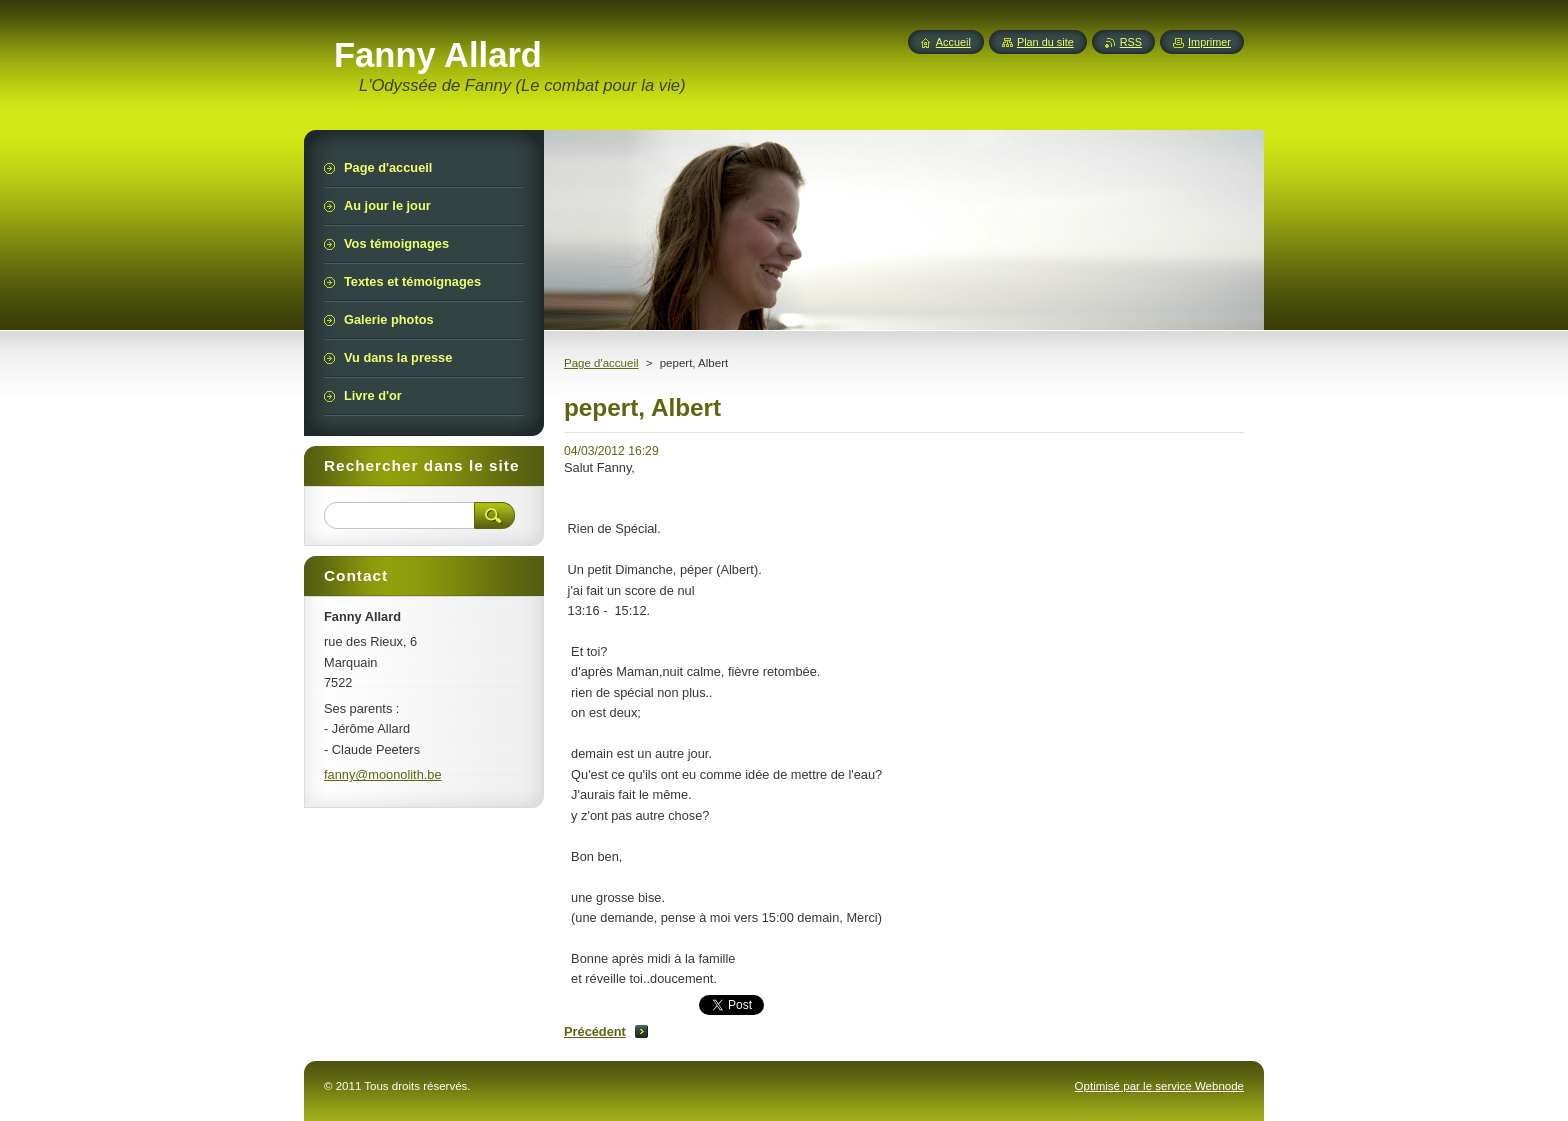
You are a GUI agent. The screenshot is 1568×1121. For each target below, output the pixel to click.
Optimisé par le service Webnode (1159, 1086)
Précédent (595, 1031)
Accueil (953, 42)
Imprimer (1209, 42)
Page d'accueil (601, 363)
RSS (1131, 42)
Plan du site (1045, 42)
